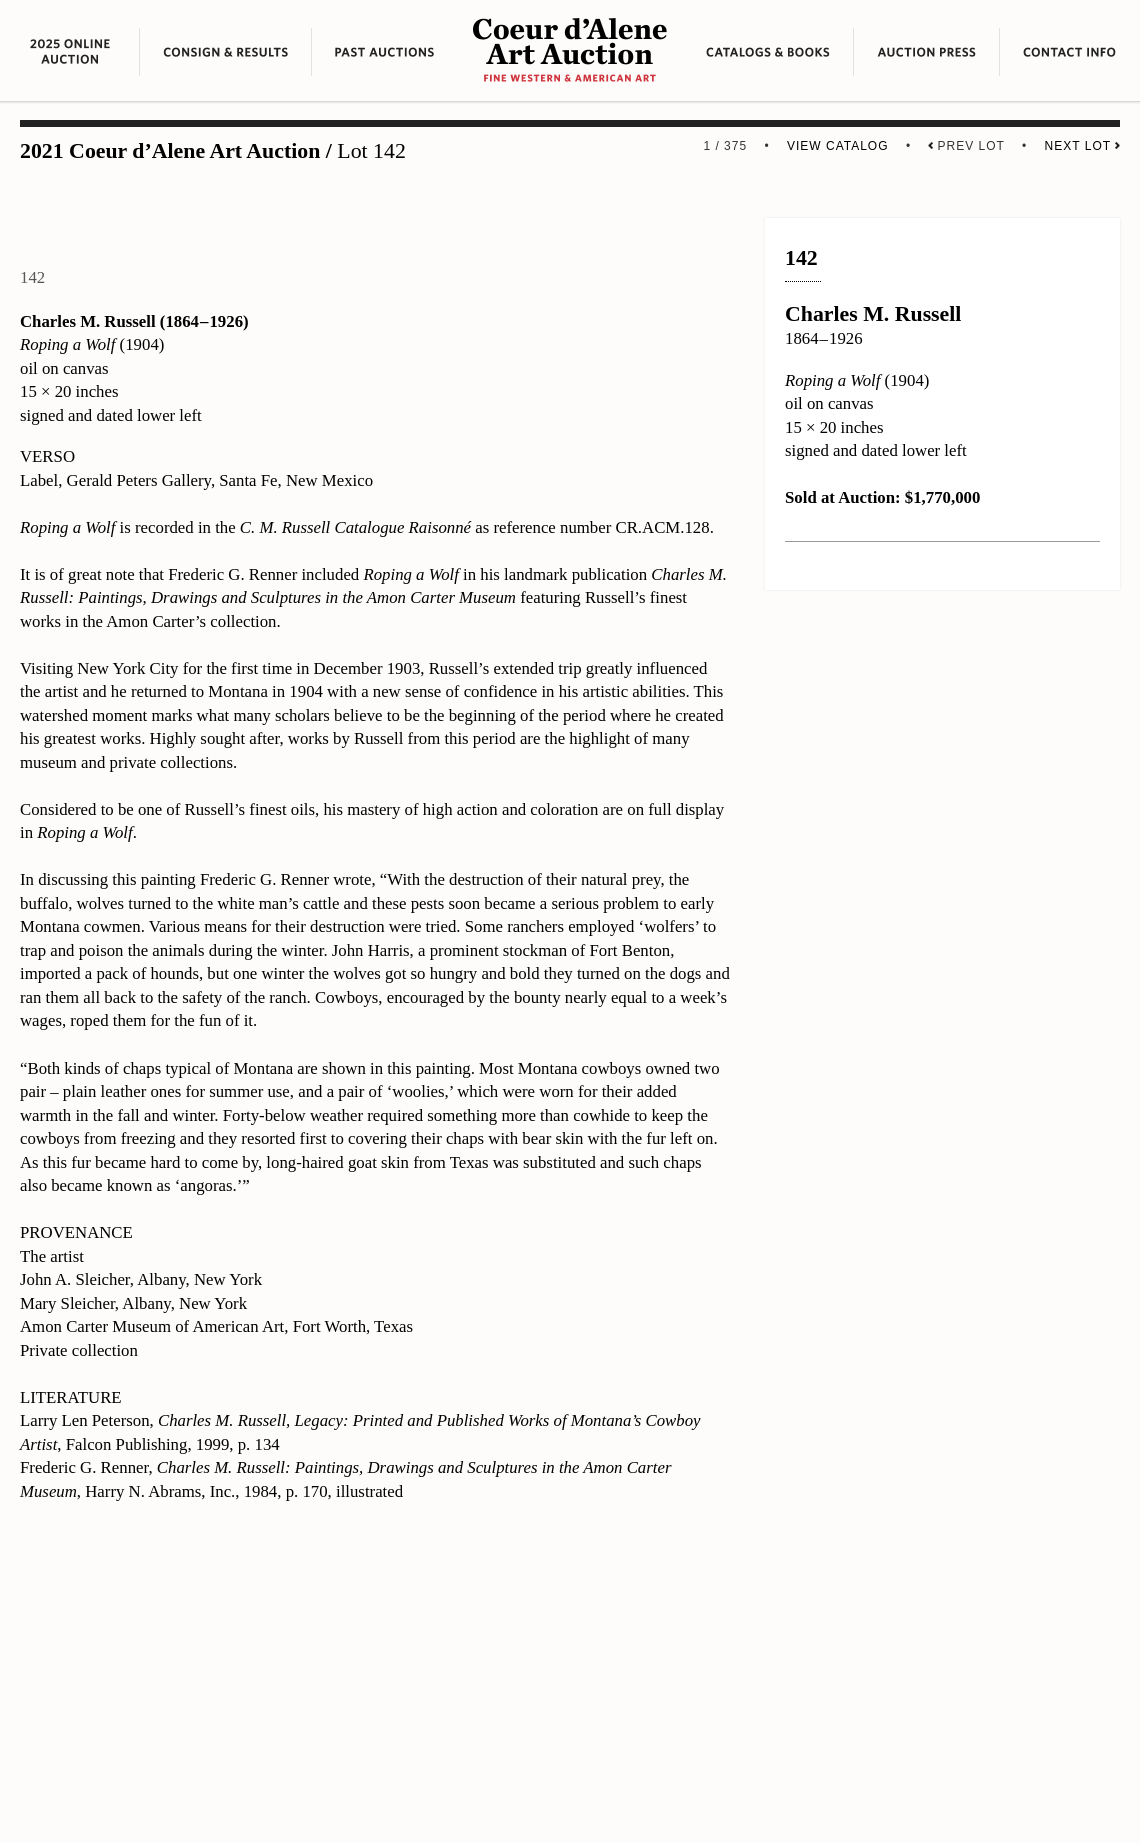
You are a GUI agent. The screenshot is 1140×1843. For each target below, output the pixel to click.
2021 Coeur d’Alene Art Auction (170, 151)
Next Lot (1082, 146)
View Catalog (838, 146)
